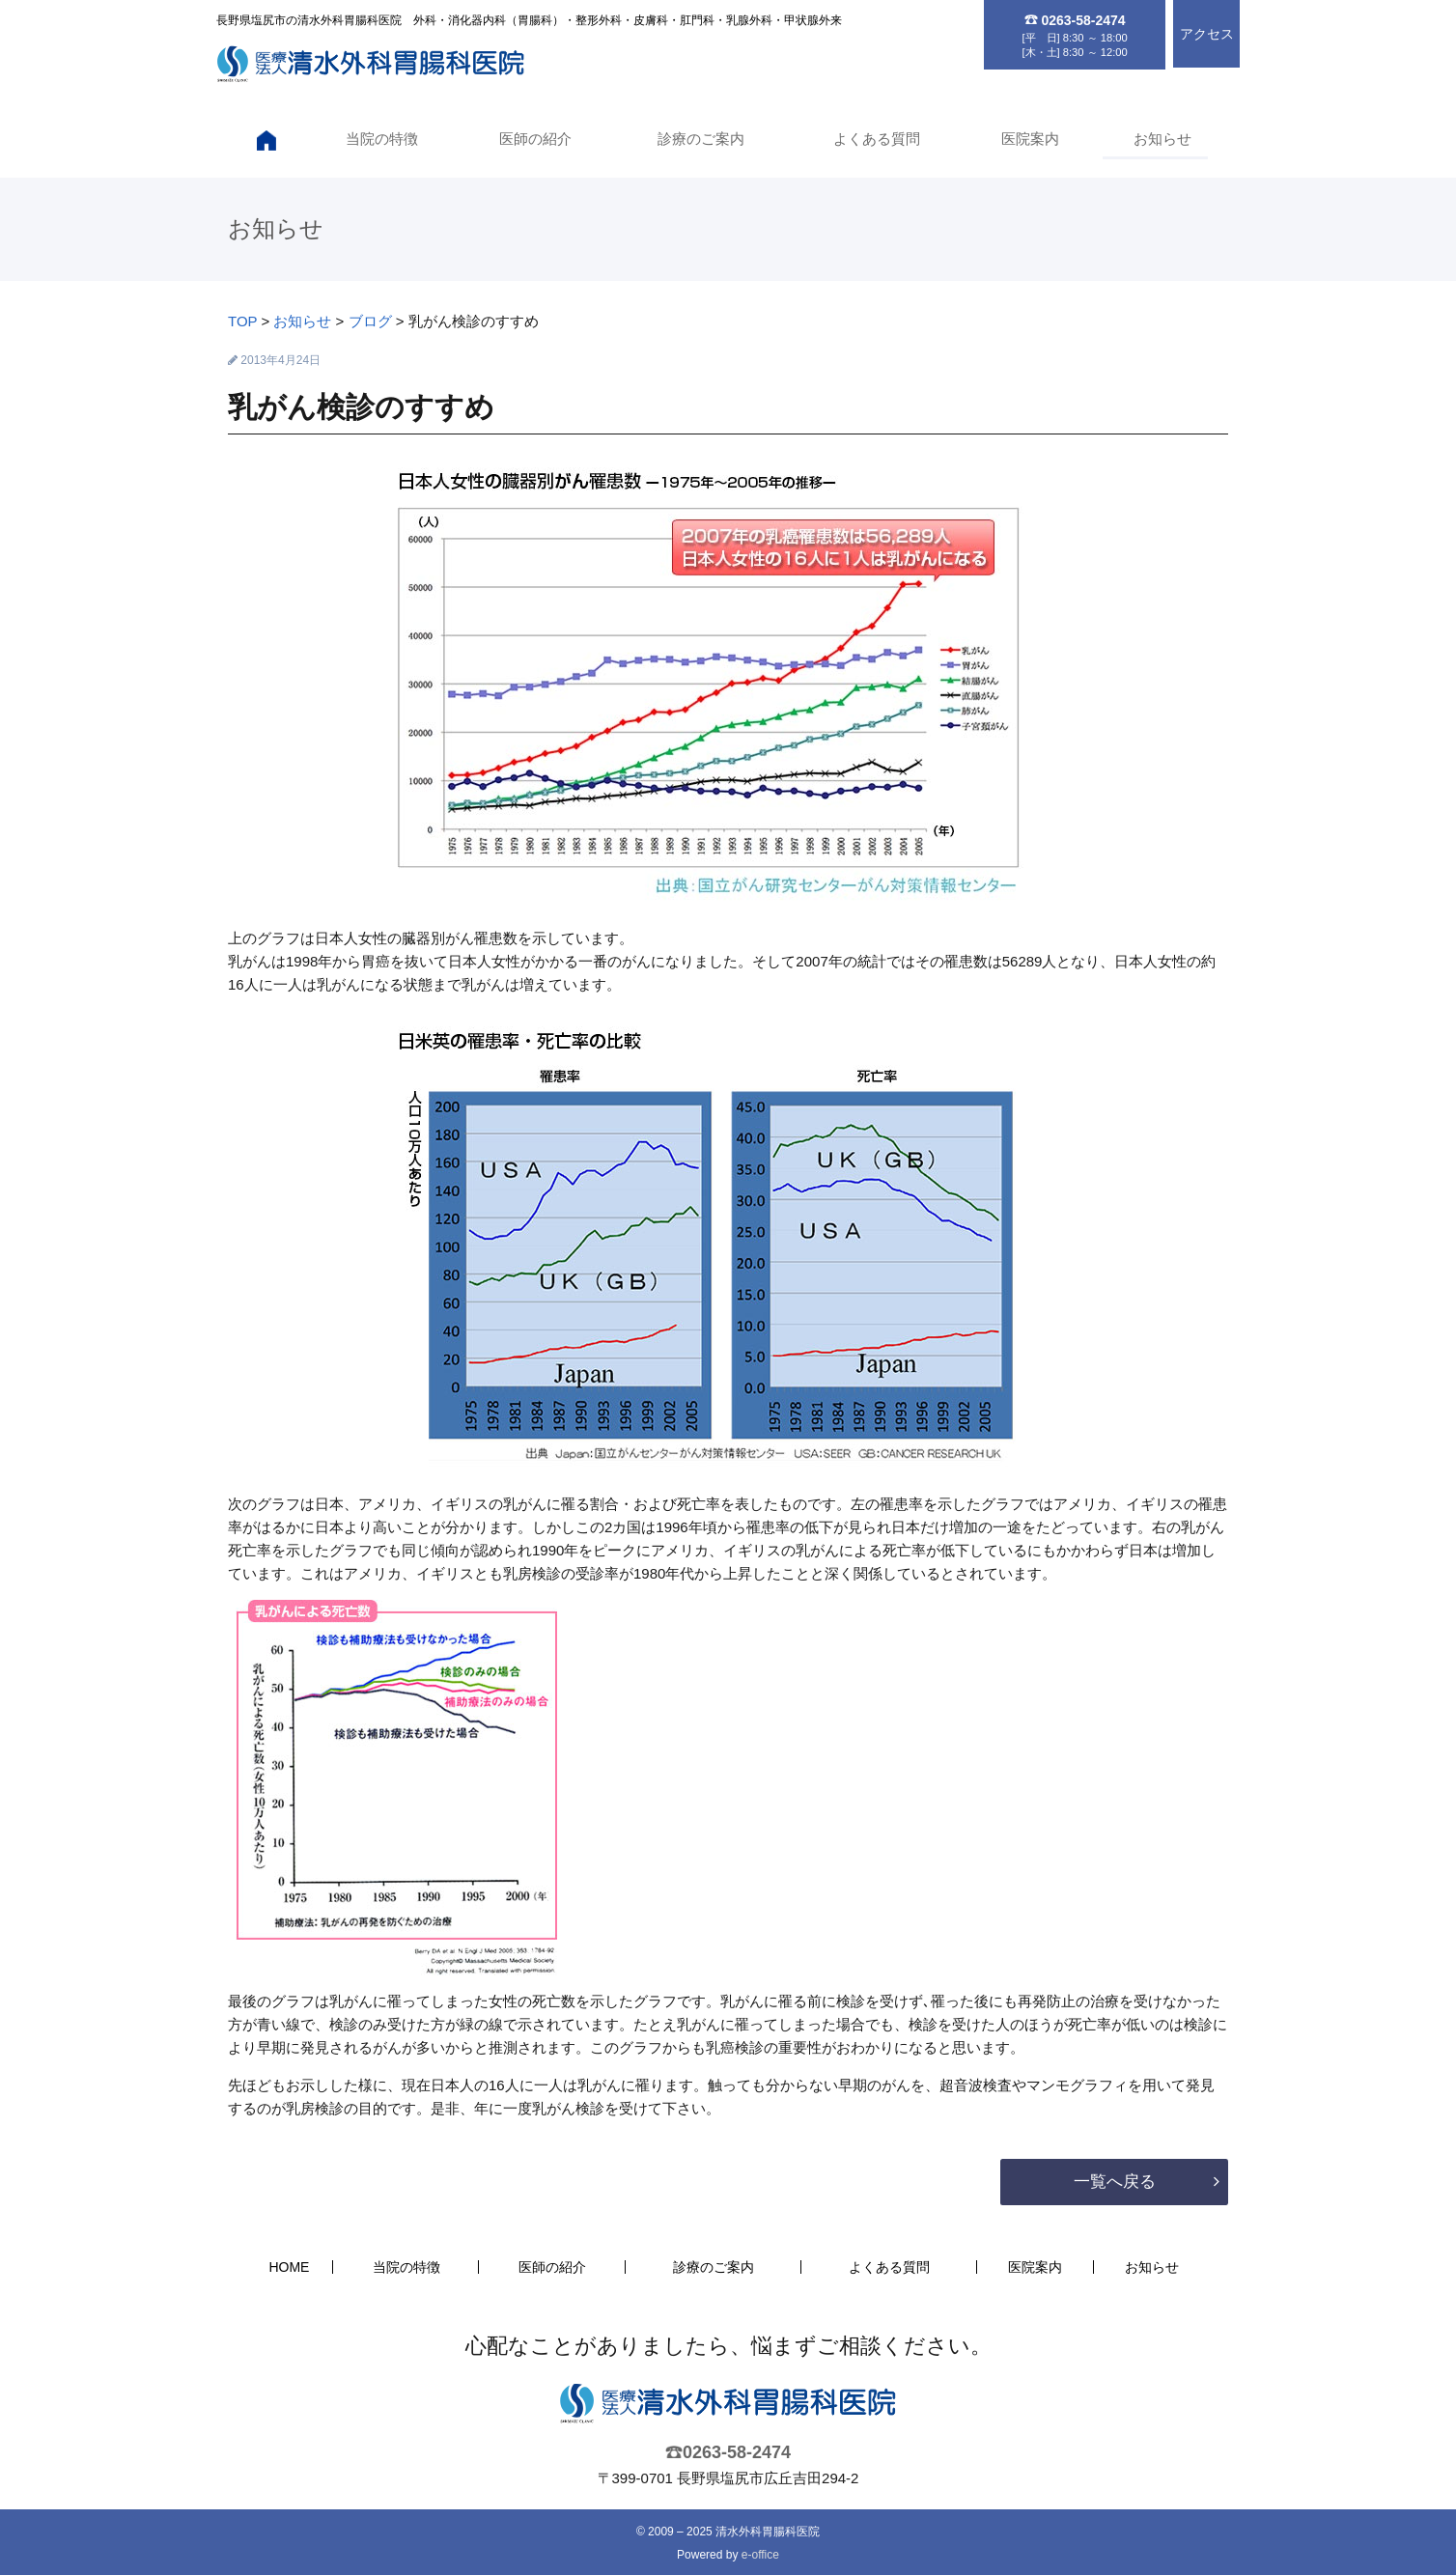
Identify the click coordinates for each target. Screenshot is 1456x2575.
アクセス (1207, 34)
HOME (288, 2267)
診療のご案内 (698, 138)
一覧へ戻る (1115, 2181)
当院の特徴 (377, 138)
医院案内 (1029, 138)
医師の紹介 (533, 138)
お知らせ (1161, 138)
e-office (760, 2554)
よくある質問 (874, 138)
